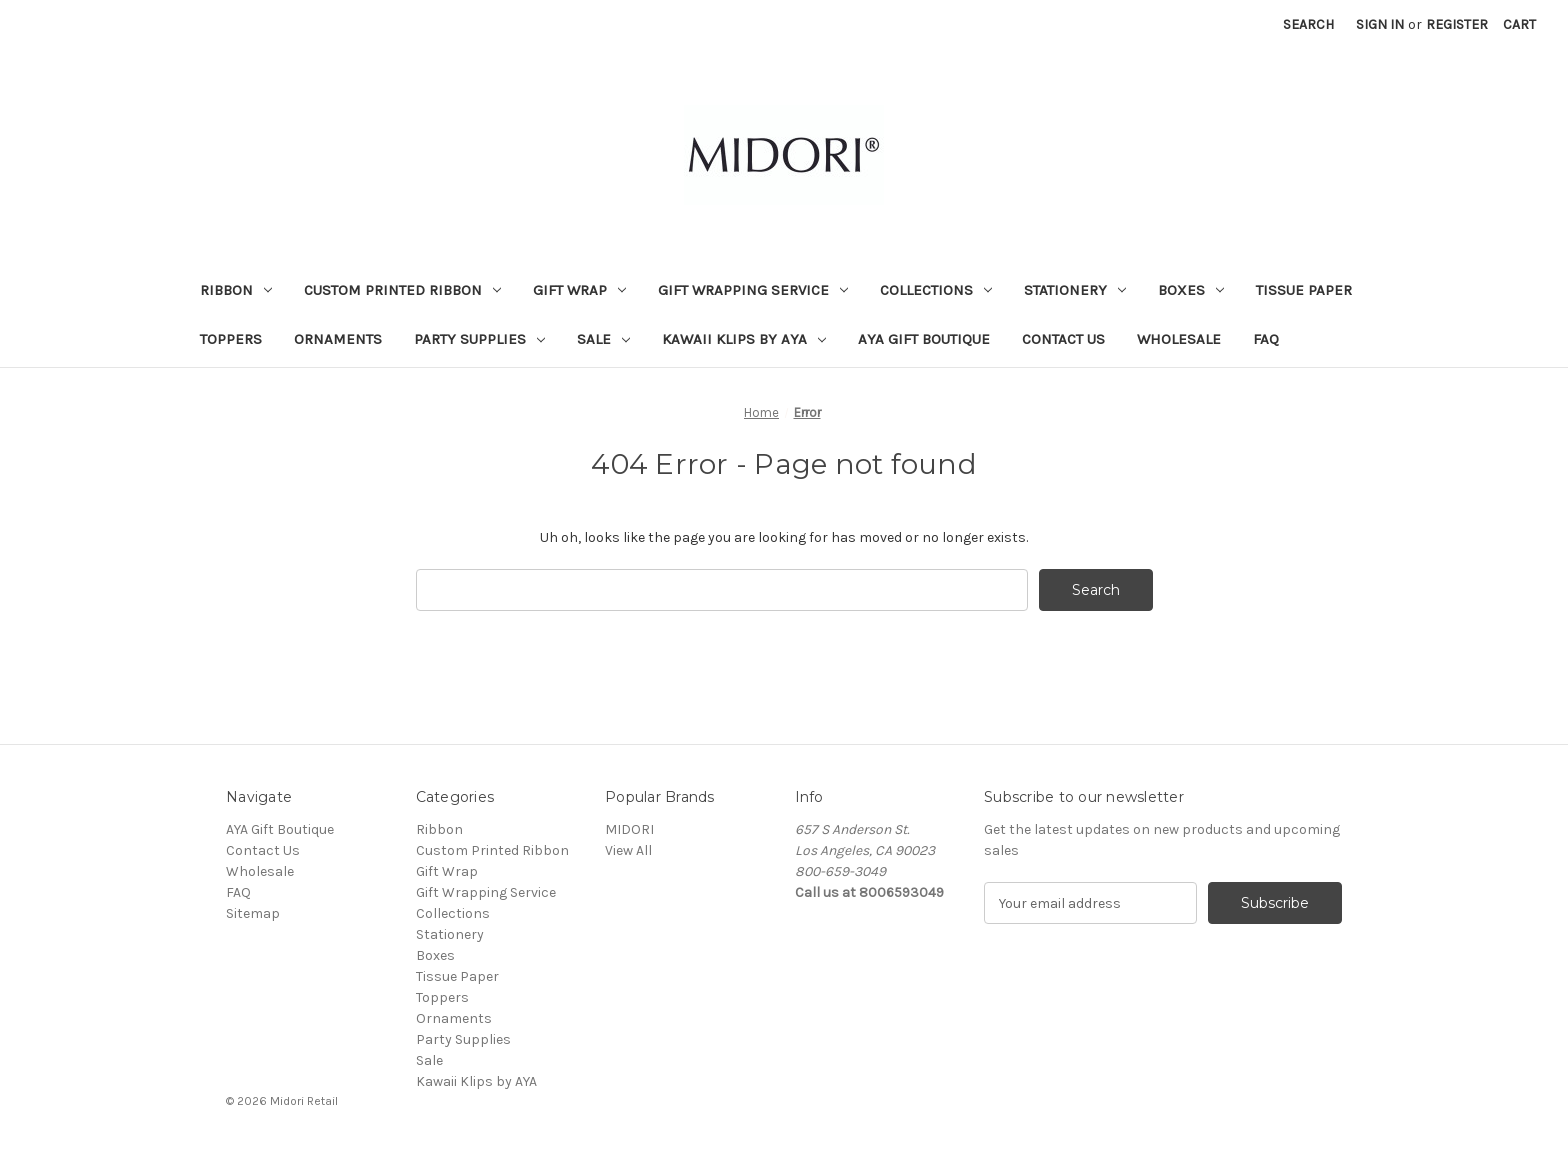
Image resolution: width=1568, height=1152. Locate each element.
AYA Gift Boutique (924, 339)
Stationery (1075, 290)
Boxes (1191, 290)
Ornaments (338, 339)
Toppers (231, 339)
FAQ (1266, 339)
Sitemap (253, 913)
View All (628, 850)
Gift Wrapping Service (753, 290)
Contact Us (1063, 339)
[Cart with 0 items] (1519, 24)
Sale (603, 339)
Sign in (1380, 24)
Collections (936, 290)
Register (1457, 24)
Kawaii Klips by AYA (744, 339)
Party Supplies (479, 339)
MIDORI (629, 829)
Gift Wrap (579, 290)
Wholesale (1179, 339)
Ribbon (236, 290)
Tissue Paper (1304, 290)
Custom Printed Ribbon (402, 290)
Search (1308, 24)
